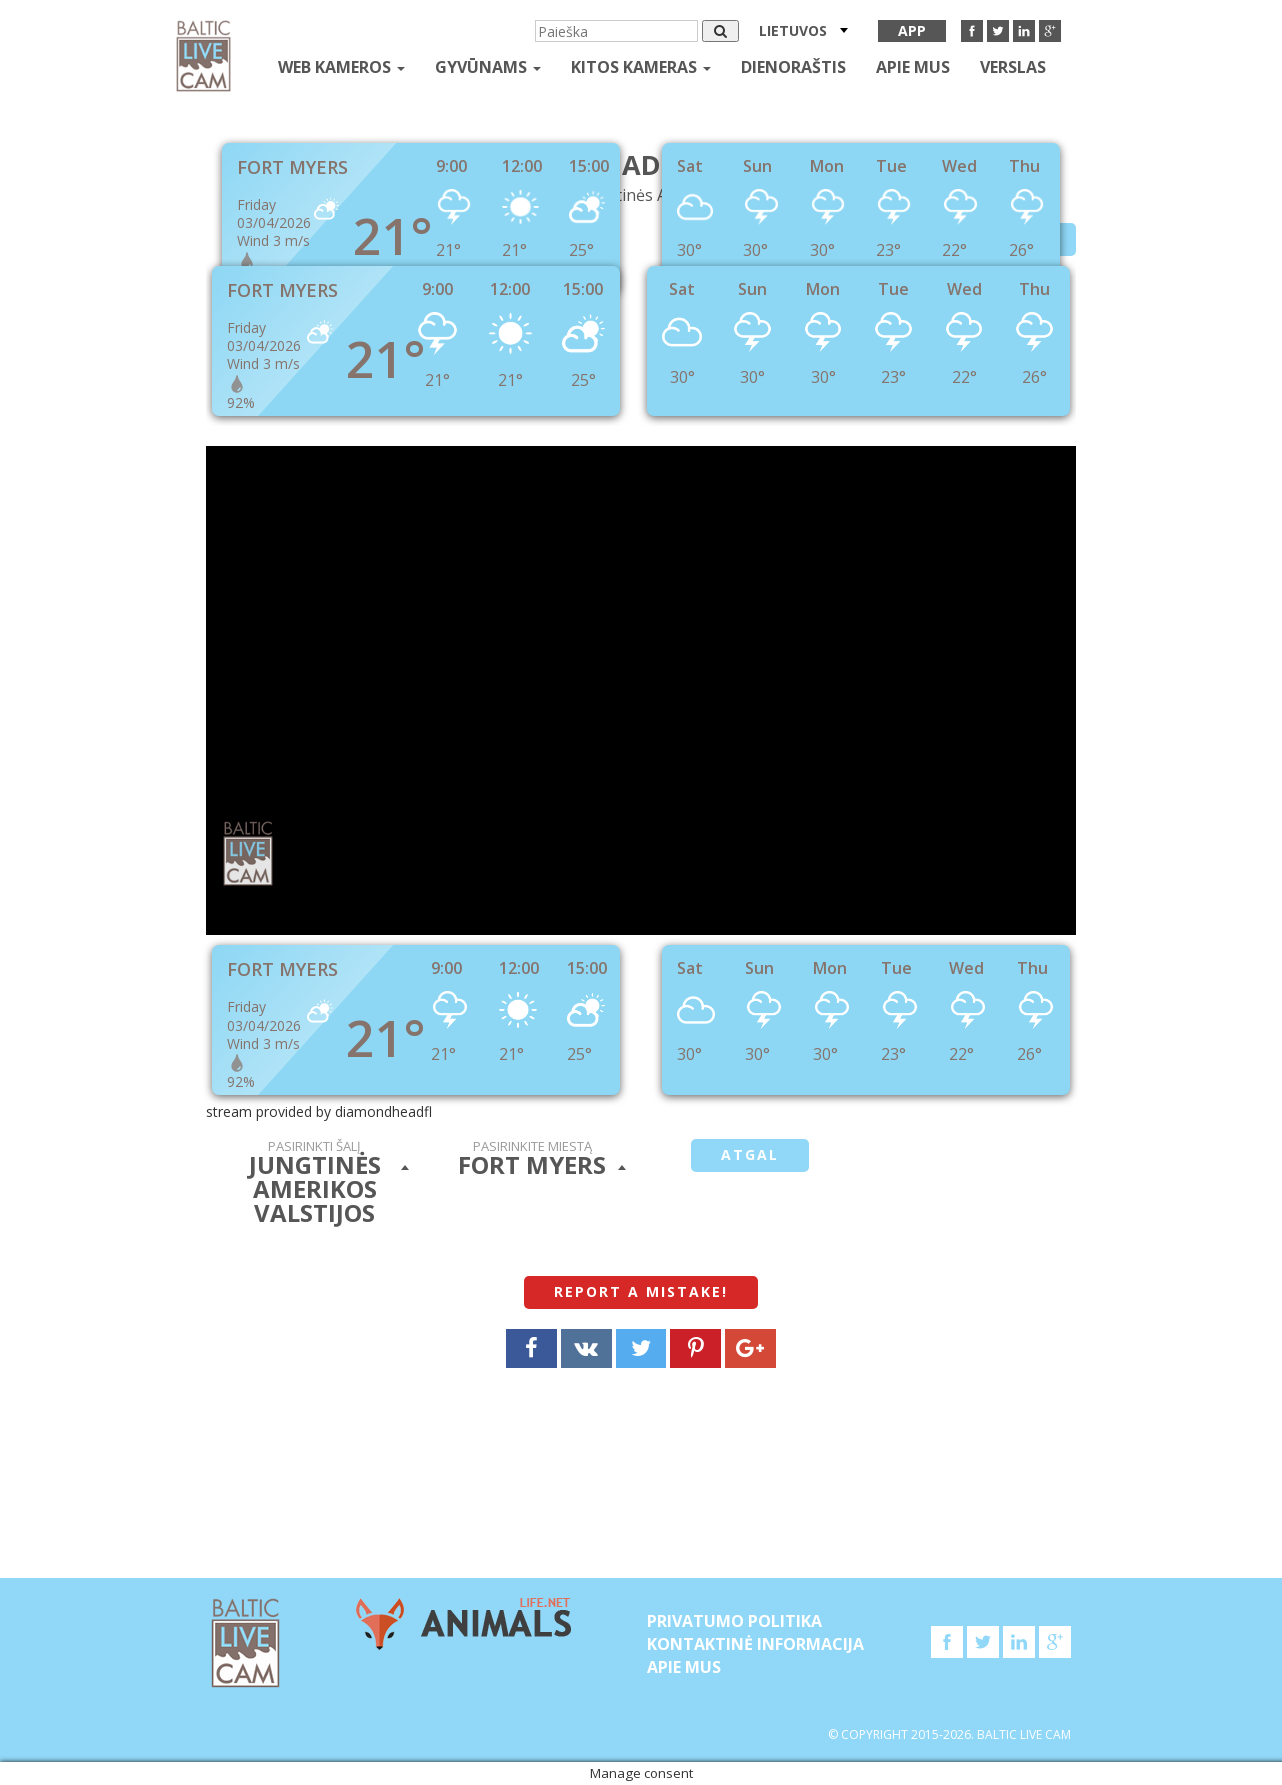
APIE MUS (913, 67)
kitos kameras (641, 67)
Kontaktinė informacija (755, 1644)
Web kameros (341, 67)
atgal (750, 1154)
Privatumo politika (734, 1621)
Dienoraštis (793, 67)
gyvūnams (488, 67)
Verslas (1013, 67)
